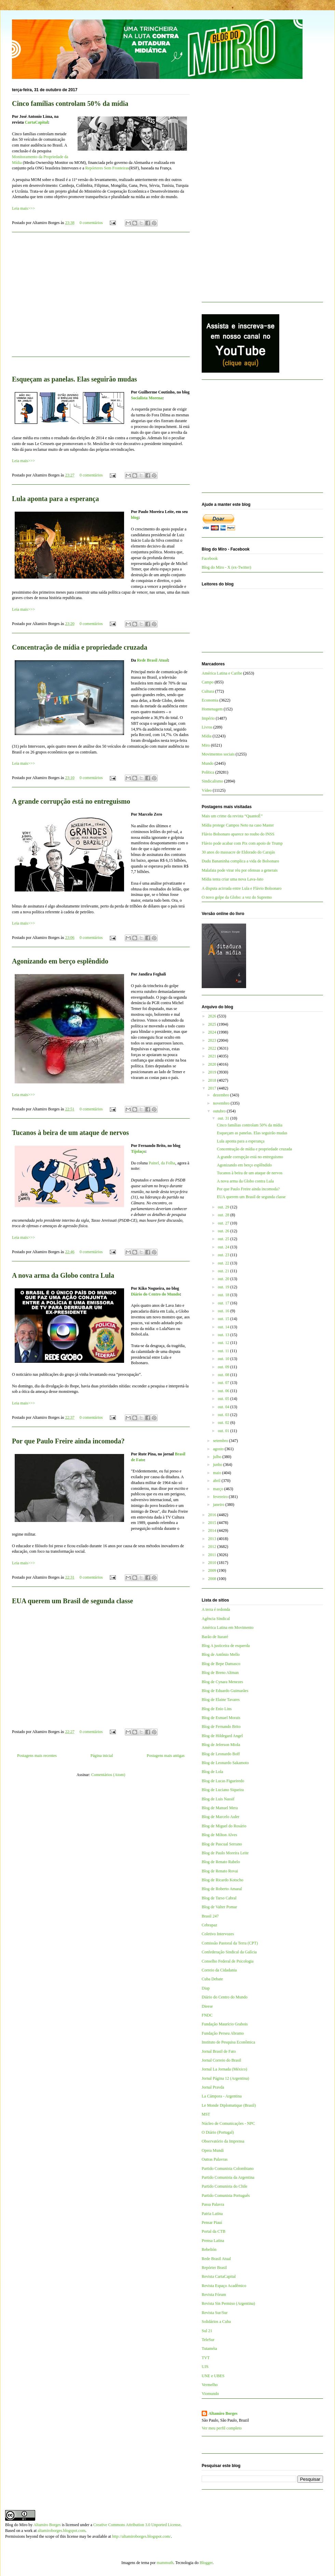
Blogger (206, 2562)
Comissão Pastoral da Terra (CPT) (230, 1943)
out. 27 (224, 1223)
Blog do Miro (16, 2524)
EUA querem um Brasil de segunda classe (72, 1601)
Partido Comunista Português (226, 2195)
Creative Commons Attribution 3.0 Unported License (136, 2524)
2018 (212, 1080)
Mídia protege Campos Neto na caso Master (238, 825)
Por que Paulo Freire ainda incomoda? (68, 1441)
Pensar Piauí (212, 2222)
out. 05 (224, 1398)
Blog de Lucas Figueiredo (223, 1780)
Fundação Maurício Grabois (225, 2024)
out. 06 (224, 1390)
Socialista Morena (146, 398)
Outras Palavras (215, 2159)
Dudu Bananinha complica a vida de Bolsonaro (240, 861)
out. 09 (224, 1367)
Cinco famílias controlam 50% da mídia (70, 103)
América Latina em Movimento (228, 1627)
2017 (212, 1088)
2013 (212, 1538)
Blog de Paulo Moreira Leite (225, 1853)
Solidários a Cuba (216, 2321)
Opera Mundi (213, 2150)
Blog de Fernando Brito (221, 1726)
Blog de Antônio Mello (221, 1654)
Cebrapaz (209, 1925)
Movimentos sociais (218, 754)
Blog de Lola (212, 1771)
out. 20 (224, 1278)
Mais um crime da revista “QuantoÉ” (232, 816)
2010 (212, 1562)
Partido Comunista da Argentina (228, 2177)
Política (208, 772)
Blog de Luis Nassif (218, 1799)
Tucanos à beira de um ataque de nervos (70, 1132)
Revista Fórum (214, 2294)
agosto (219, 1448)
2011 (212, 1554)
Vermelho (210, 2384)
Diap (206, 1988)
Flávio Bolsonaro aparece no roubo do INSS (238, 834)
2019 (212, 1072)
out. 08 (224, 1374)
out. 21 (224, 1271)
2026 (212, 1016)
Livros (207, 727)
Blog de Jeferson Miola (221, 1744)
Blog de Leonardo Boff (221, 1753)
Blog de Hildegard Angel (222, 1735)
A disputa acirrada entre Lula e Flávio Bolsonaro (242, 888)
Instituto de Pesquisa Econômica (228, 2042)
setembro (221, 1440)
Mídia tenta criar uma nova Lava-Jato (232, 879)
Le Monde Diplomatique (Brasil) (229, 2105)
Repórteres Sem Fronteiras (107, 168)
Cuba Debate (212, 1979)
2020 (212, 1064)
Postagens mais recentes (37, 1755)
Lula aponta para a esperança (55, 498)
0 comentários (91, 222)
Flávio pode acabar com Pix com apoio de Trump (242, 843)
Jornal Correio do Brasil (221, 2060)
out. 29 (224, 1207)
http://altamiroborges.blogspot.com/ (141, 2536)
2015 (212, 1522)
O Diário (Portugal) (218, 2132)
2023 (212, 1040)
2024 (212, 1032)
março (218, 1488)
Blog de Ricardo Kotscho (222, 1880)
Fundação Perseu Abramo (223, 2033)
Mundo (208, 763)
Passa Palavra (213, 2204)
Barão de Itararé (215, 1636)
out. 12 (224, 1342)
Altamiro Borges (223, 2413)
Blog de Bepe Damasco (221, 1663)
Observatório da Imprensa (223, 2141)
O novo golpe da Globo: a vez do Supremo (237, 897)
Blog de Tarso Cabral (219, 1898)
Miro (206, 745)
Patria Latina (212, 2213)
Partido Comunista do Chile (224, 2186)
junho (218, 1464)
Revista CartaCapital (219, 2276)
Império (208, 718)
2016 (212, 1514)
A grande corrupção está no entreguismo (71, 801)
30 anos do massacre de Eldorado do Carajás (238, 852)
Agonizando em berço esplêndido (60, 961)
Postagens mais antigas (166, 1755)
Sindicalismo (212, 781)
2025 (212, 1024)
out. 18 (224, 1294)
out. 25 (224, 1238)
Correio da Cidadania (219, 1970)
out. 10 (224, 1358)
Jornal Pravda (213, 2087)
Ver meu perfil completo (222, 2428)
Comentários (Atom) (108, 1774)
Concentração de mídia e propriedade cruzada (79, 647)
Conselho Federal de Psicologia (228, 1961)
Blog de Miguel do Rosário (224, 1826)
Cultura (208, 691)
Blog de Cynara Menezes (222, 1681)
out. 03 (224, 1414)
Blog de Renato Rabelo (221, 1861)
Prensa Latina (213, 2240)
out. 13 (224, 1334)
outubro (220, 1111)
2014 (212, 1530)
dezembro (221, 1095)
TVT (206, 2357)
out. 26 (224, 1231)
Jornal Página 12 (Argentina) (225, 2078)
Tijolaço (138, 1151)
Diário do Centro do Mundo (155, 1294)
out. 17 (224, 1303)
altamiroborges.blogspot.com (61, 2530)
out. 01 (224, 1430)
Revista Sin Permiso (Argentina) (228, 2303)
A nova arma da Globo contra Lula (63, 1275)
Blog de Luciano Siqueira (223, 1789)
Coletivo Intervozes (218, 1933)
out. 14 (224, 1327)
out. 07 (224, 1382)
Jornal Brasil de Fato (219, 2051)
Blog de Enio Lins (217, 1708)
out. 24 (224, 1247)
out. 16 (224, 1310)
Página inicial (102, 1755)
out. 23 (224, 1254)
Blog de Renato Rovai (220, 1871)
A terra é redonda (216, 1609)
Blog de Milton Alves (219, 1834)
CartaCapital (36, 122)
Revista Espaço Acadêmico (224, 2285)
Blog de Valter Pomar (219, 1907)
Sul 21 (207, 2330)
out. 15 (224, 1318)
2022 (212, 1048)
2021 (212, 1056)
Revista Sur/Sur (215, 2312)
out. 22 (224, 1263)
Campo (208, 682)
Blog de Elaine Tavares (221, 1699)
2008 (212, 1578)
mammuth (165, 2562)
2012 (212, 1546)
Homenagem (212, 709)
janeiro (219, 1504)
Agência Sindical (216, 1618)
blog (134, 517)
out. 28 (224, 1215)
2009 (212, 1570)
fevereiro (221, 1496)
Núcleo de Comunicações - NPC (228, 2123)
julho (218, 1456)
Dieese (207, 2006)
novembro (222, 1103)
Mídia (207, 736)
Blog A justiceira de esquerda (226, 1645)
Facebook (210, 558)
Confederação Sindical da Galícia (229, 1952)
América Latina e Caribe (222, 673)
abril (217, 1480)
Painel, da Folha (161, 1163)
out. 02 (224, 1422)
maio (217, 1472)
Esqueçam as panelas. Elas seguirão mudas (74, 379)
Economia (210, 700)
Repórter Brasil (214, 2267)
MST (206, 2114)
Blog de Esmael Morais (221, 1717)
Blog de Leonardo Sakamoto (225, 1762)
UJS (205, 2366)
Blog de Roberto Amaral (222, 1888)
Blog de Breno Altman (220, 1672)
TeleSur (208, 2339)
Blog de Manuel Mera (220, 1807)
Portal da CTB (213, 2231)
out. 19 (224, 1287)
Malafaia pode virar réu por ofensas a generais (240, 870)
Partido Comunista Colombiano (228, 2168)
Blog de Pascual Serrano (222, 1844)
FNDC (207, 2015)
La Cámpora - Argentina (222, 2096)
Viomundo (210, 2393)
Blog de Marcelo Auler (220, 1816)
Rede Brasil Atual (152, 660)
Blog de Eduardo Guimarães (225, 1690)
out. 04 (224, 1406)
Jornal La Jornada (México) (224, 2069)
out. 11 (224, 1350)
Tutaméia (209, 2348)
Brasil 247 (210, 1916)
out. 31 (224, 1118)
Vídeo (207, 790)
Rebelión (209, 2249)
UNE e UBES (213, 2375)
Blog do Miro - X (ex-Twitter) (226, 567)
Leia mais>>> (23, 208)
